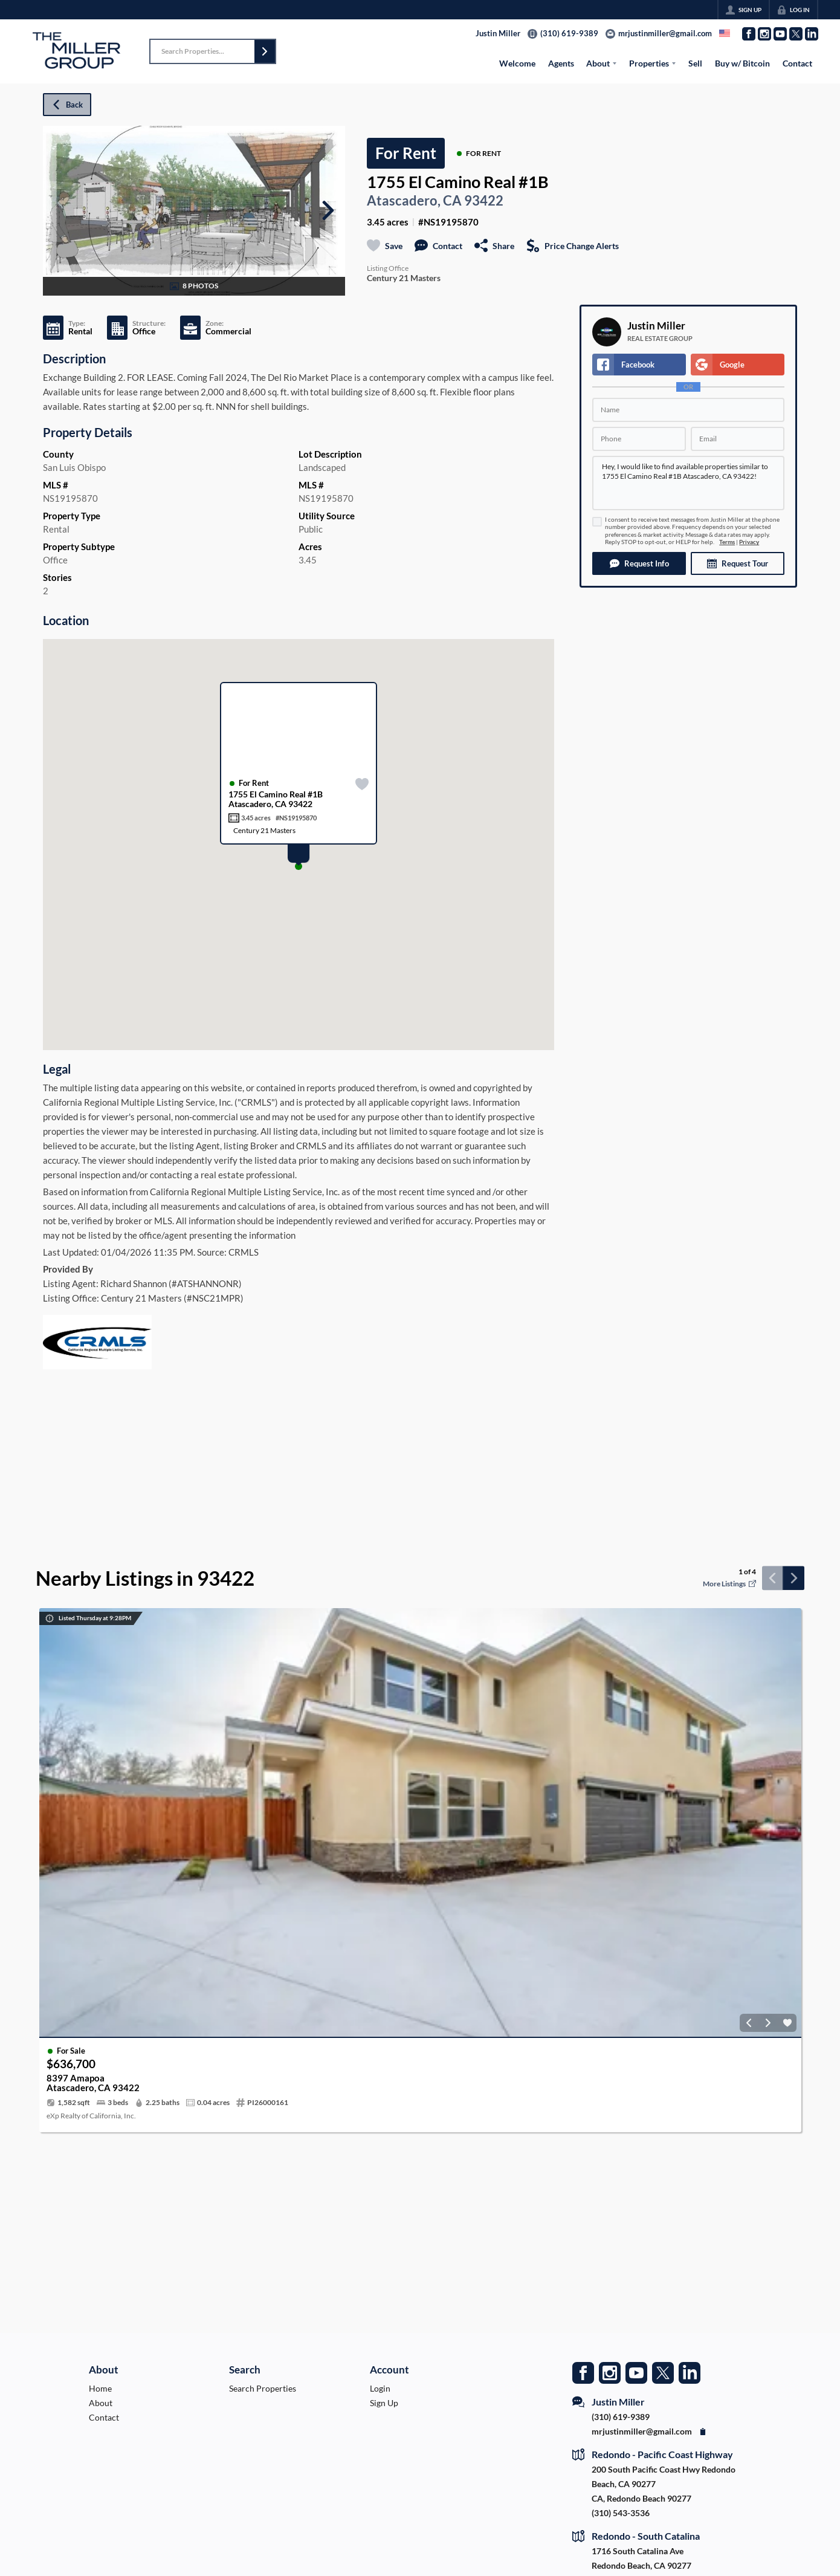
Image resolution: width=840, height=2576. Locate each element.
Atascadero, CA (414, 201)
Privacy (749, 542)
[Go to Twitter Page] (796, 34)
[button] (264, 51)
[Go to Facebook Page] (748, 34)
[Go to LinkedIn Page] (811, 34)
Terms (727, 542)
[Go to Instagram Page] (764, 34)
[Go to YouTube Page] (780, 34)
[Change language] (724, 33)
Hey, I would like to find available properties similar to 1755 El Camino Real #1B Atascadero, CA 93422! (688, 483)
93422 (483, 201)
